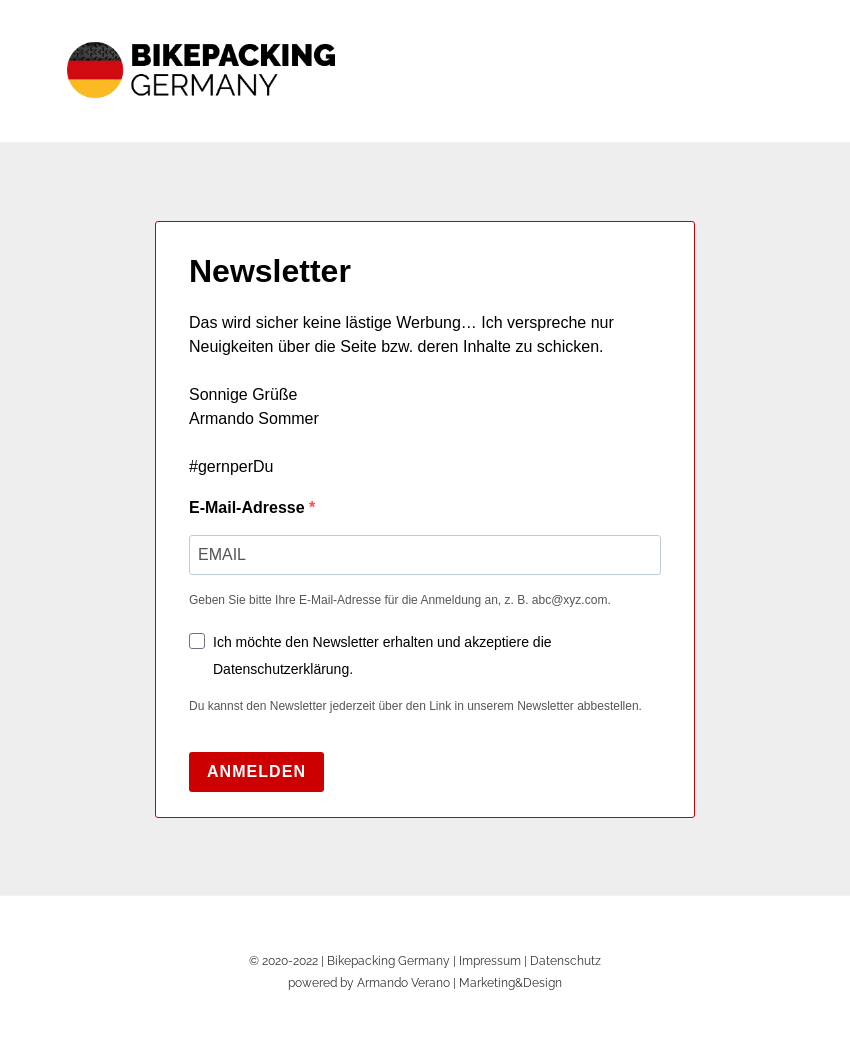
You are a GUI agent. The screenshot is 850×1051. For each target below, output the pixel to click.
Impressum (490, 960)
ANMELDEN (256, 771)
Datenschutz (565, 960)
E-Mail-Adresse (249, 507)
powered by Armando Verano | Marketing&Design (425, 982)
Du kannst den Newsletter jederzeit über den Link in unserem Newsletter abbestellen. (415, 706)
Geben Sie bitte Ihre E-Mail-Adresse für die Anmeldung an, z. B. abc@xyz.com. (400, 600)
